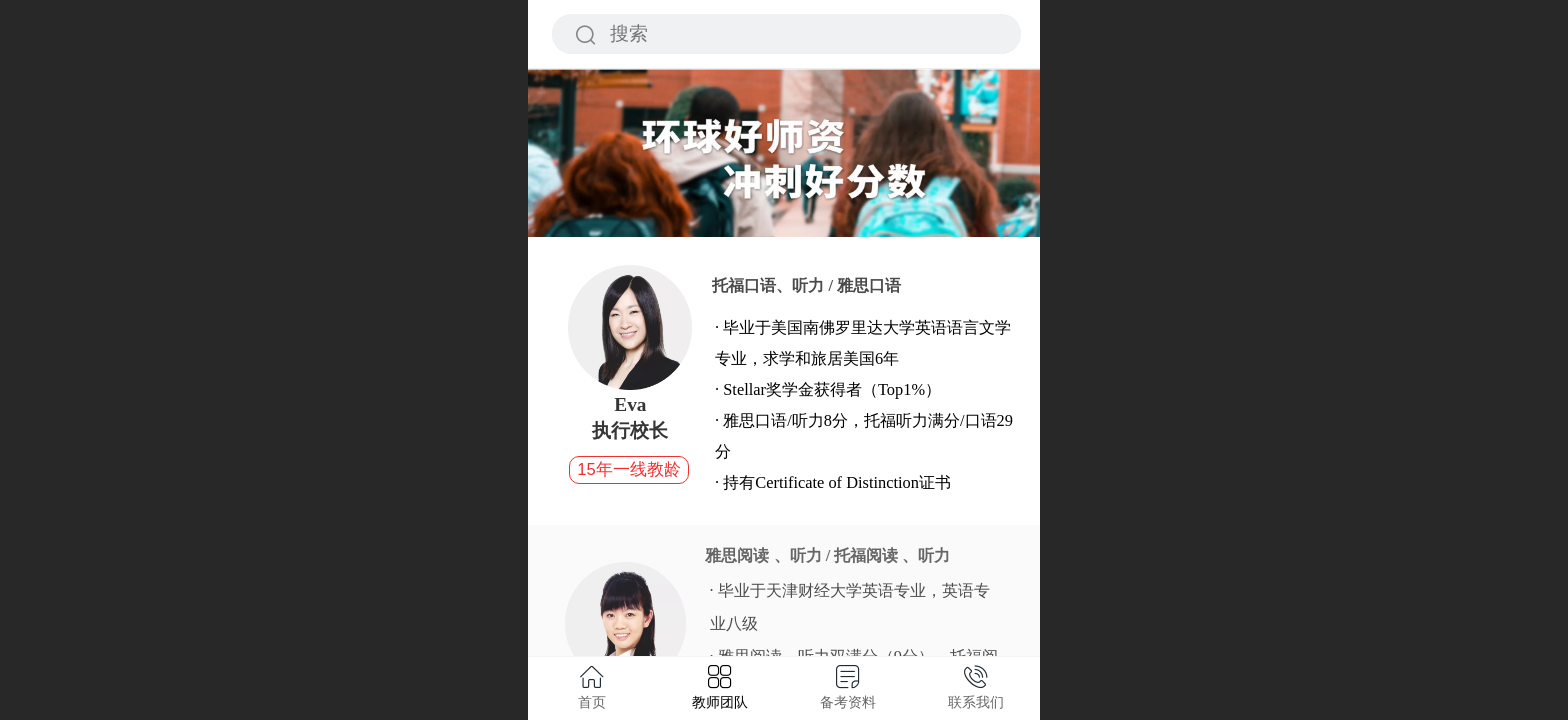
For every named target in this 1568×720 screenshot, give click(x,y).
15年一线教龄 (628, 469)
